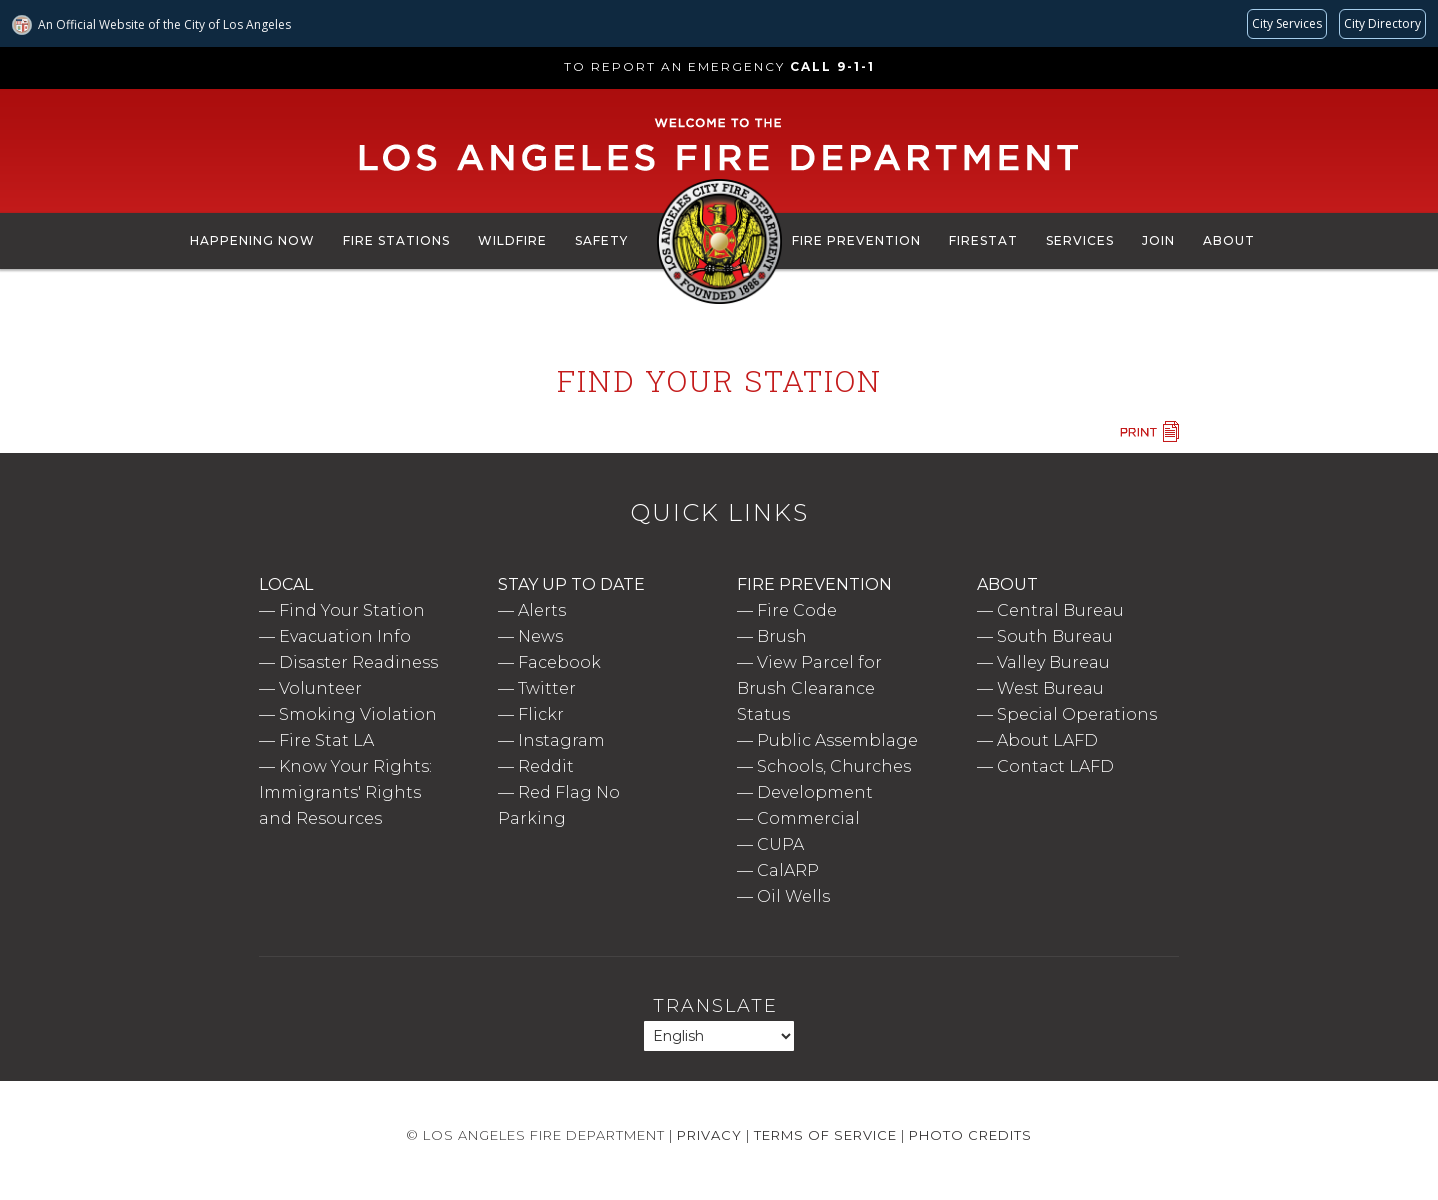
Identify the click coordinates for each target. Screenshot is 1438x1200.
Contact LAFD (1055, 766)
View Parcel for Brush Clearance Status (809, 688)
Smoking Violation (358, 714)
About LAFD (1047, 740)
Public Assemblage (837, 740)
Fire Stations (396, 240)
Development (815, 792)
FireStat (983, 240)
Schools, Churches (834, 766)
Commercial (808, 818)
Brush (782, 636)
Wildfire (512, 240)
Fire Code (797, 610)
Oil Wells (793, 896)
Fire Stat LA (326, 740)
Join (1158, 240)
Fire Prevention (856, 240)
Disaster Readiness (358, 662)
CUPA (780, 844)
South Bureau (1055, 636)
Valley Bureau (1053, 662)
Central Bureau (1060, 610)
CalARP (788, 870)
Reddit (546, 766)
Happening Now (252, 240)
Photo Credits (970, 1135)
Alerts (542, 610)
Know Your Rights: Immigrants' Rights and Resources (345, 792)
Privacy (709, 1135)
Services (1080, 240)
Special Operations (1077, 714)
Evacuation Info (345, 636)
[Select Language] (719, 1036)
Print (1149, 431)
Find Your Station (352, 610)
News (540, 636)
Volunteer (320, 688)
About (1229, 240)
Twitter (547, 688)
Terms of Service (825, 1135)
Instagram (561, 740)
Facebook (559, 662)
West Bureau (1050, 688)
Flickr (541, 714)
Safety (601, 240)
